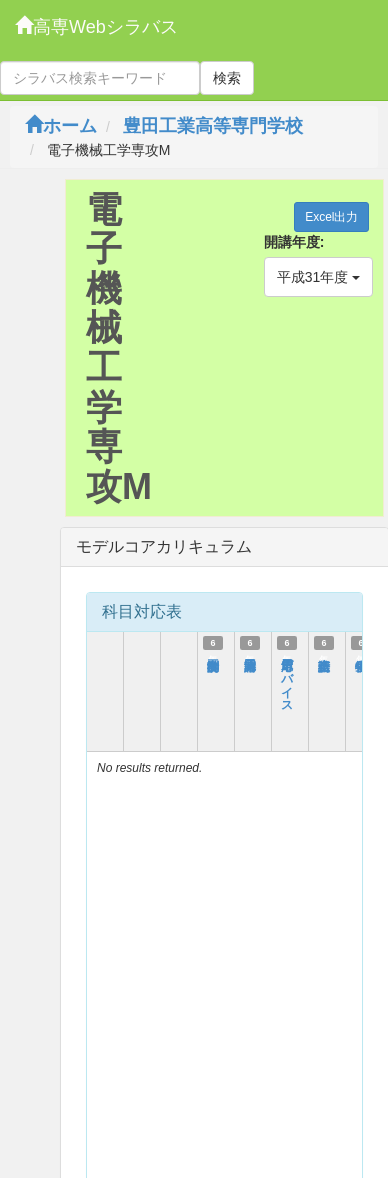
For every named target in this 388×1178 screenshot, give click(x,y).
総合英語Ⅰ (324, 656)
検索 (227, 78)
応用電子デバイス (287, 678)
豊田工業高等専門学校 (213, 126)
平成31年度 (318, 277)
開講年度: (294, 242)
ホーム (61, 126)
